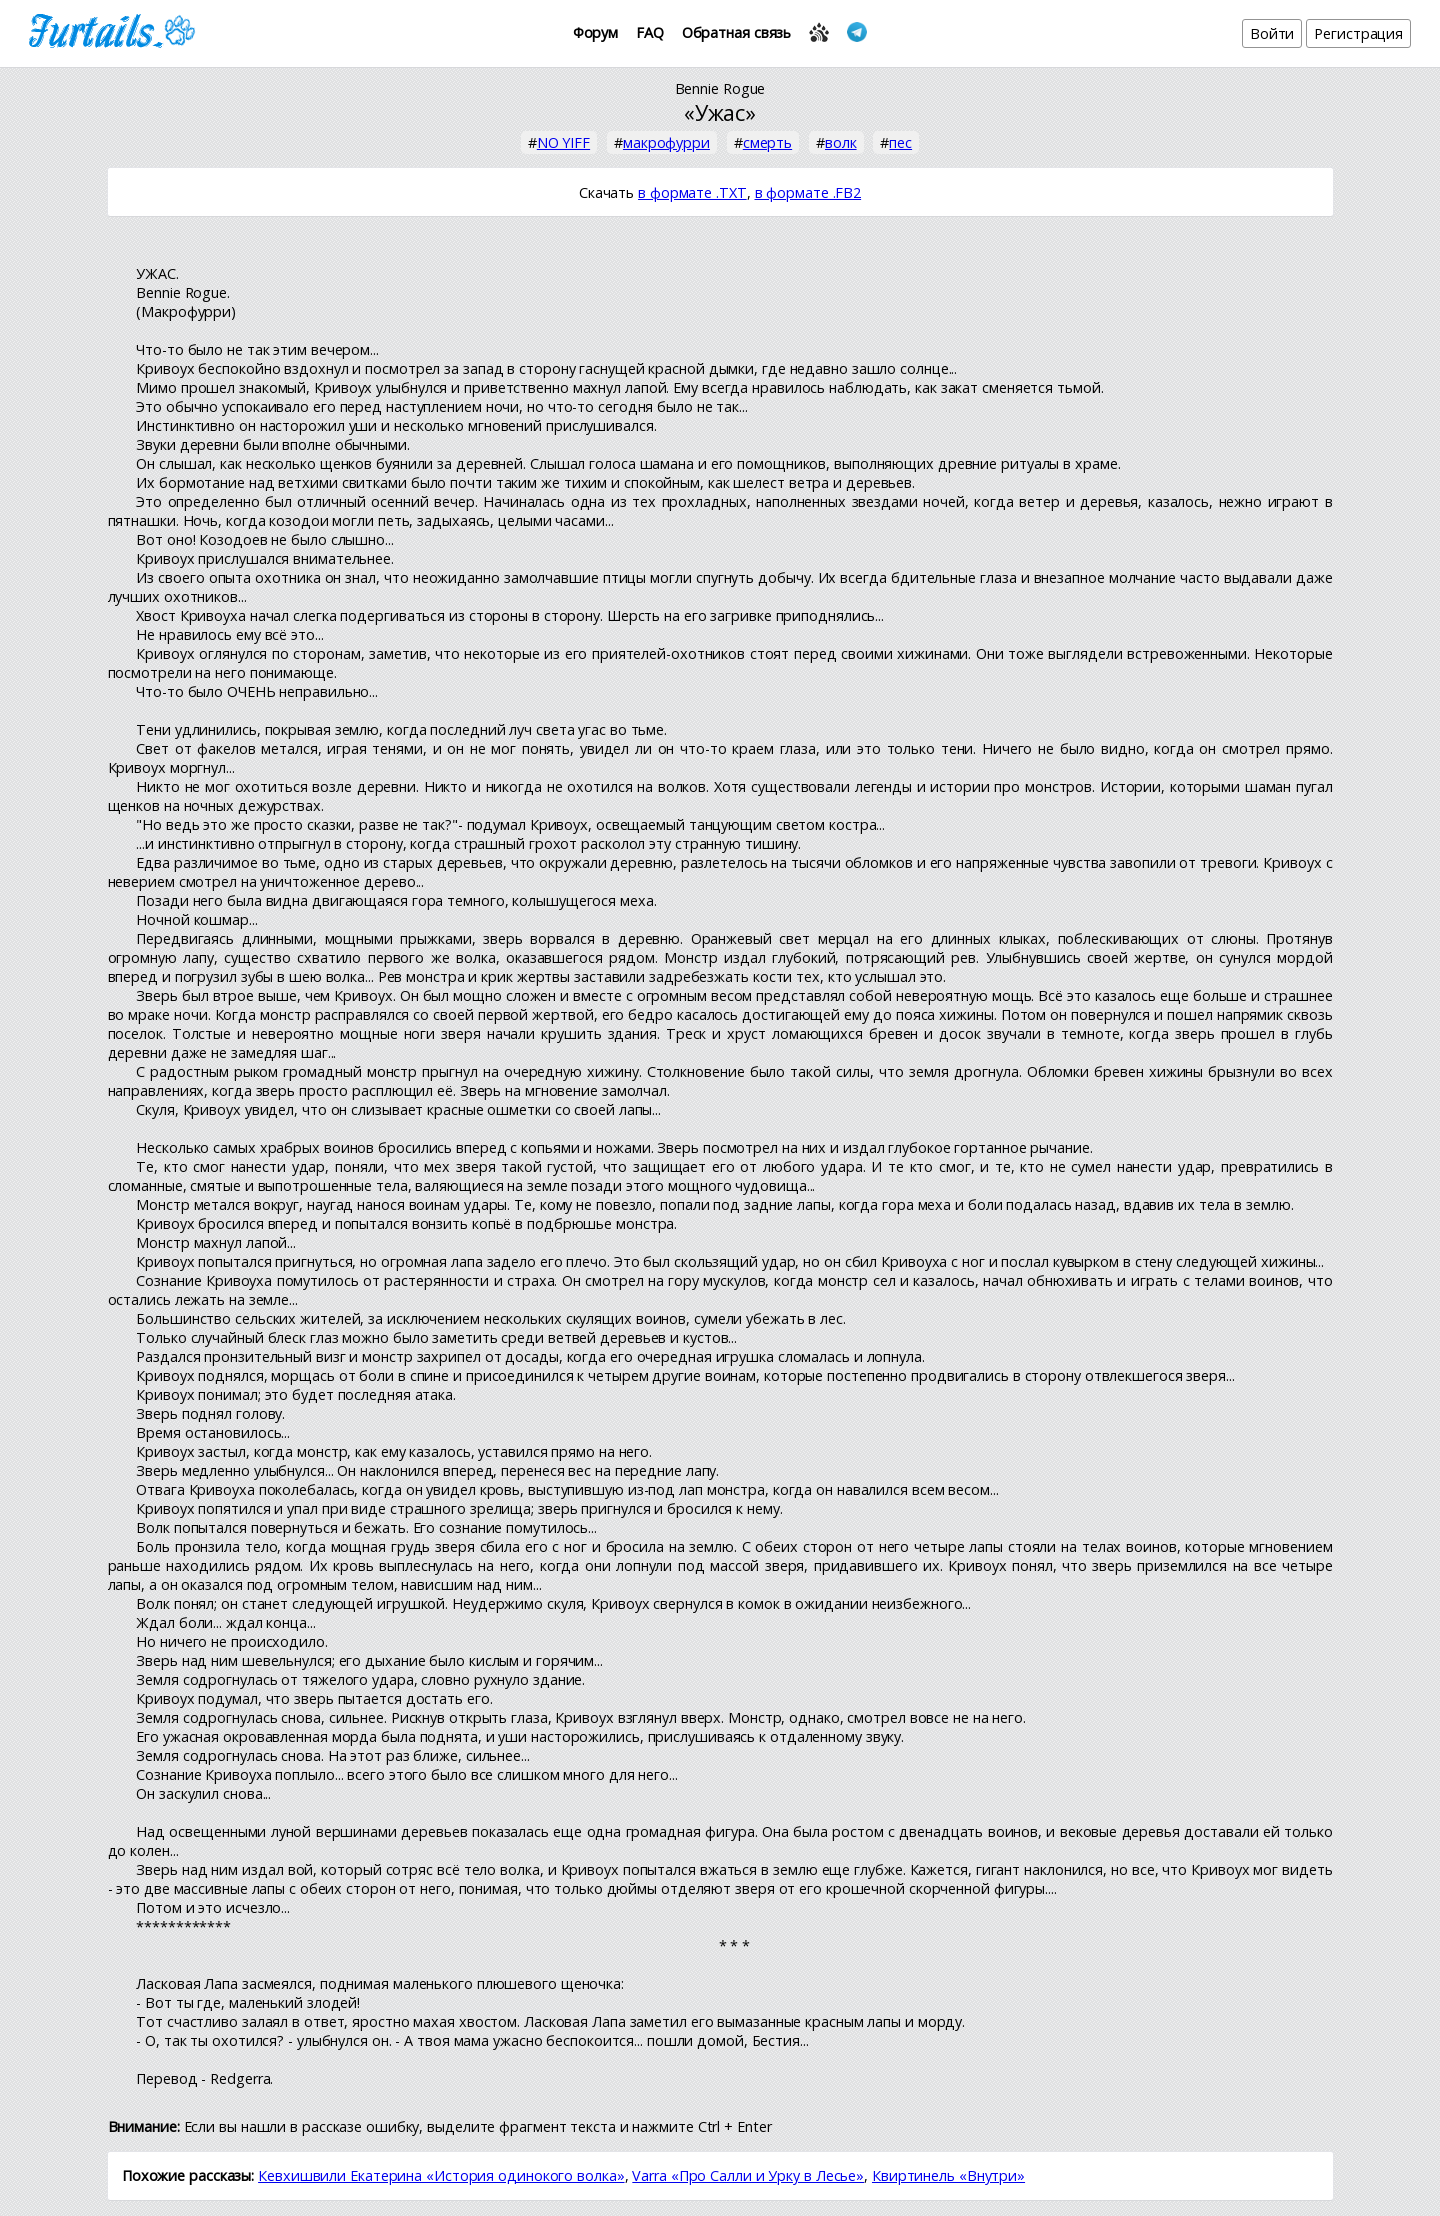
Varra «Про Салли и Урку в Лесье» (748, 2175)
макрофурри (666, 142)
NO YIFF (563, 142)
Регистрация (1358, 33)
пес (900, 142)
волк (841, 142)
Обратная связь (737, 32)
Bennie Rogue (720, 88)
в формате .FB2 (808, 192)
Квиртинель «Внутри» (948, 2175)
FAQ (650, 32)
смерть (767, 142)
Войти (1272, 33)
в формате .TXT (692, 192)
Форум (596, 32)
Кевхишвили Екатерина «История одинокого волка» (441, 2175)
